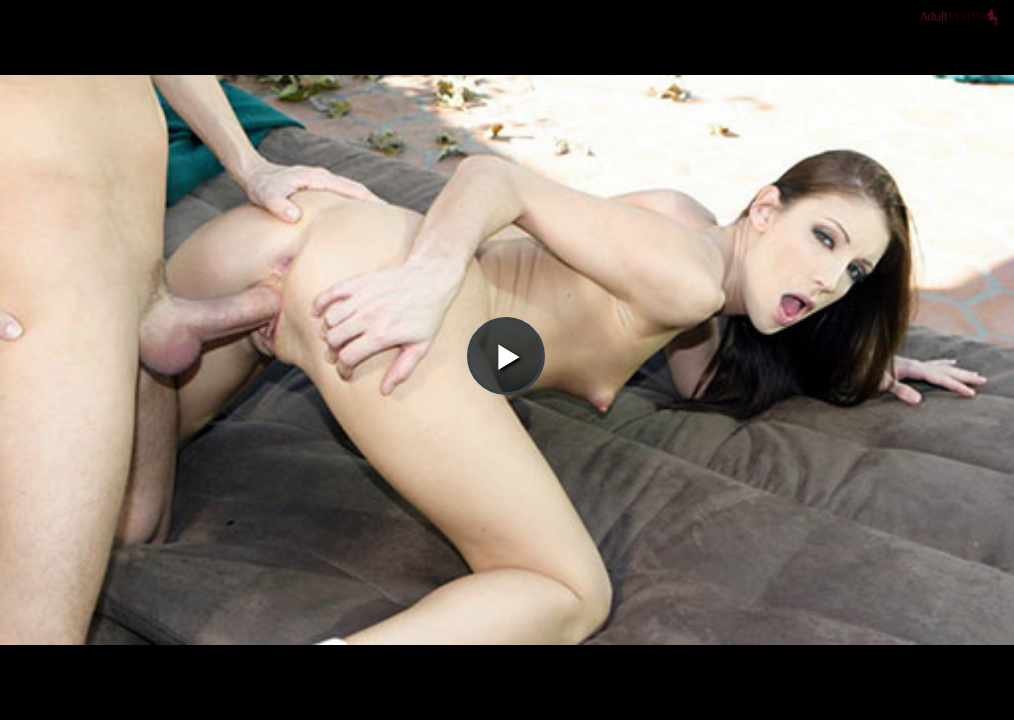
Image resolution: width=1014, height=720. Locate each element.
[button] (506, 71)
